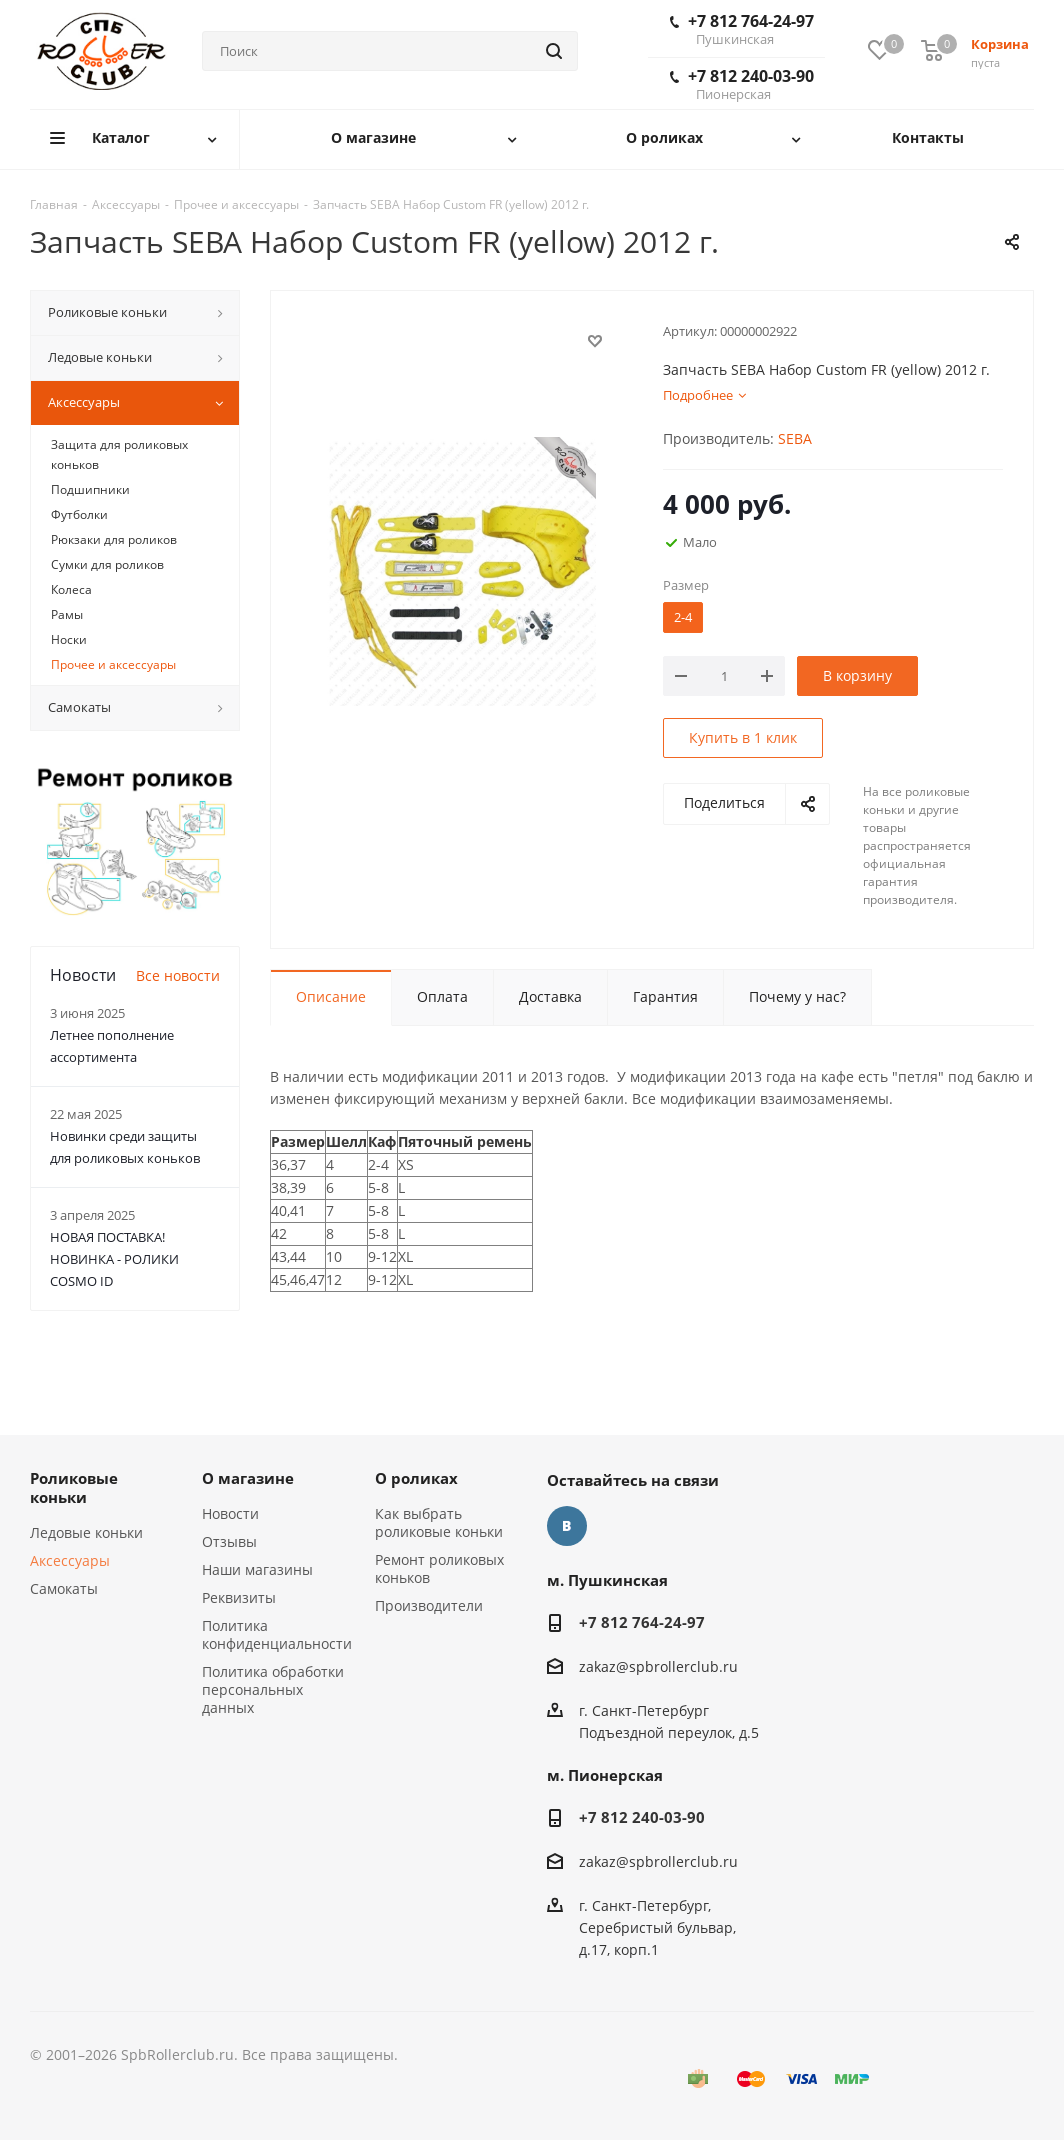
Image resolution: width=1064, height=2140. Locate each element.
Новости (230, 1513)
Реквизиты (239, 1597)
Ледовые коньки (86, 1532)
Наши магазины (257, 1569)
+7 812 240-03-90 (742, 84)
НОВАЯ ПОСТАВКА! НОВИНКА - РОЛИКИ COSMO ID (114, 1259)
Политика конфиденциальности (277, 1634)
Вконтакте (567, 1526)
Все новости (178, 975)
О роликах (416, 1478)
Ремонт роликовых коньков (439, 1568)
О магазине (248, 1478)
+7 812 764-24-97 (742, 29)
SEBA (795, 438)
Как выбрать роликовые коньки (439, 1522)
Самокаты (64, 1588)
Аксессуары (70, 1560)
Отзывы (229, 1541)
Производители (429, 1605)
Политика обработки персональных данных (273, 1689)
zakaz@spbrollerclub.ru (658, 1666)
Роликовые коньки (74, 1487)
